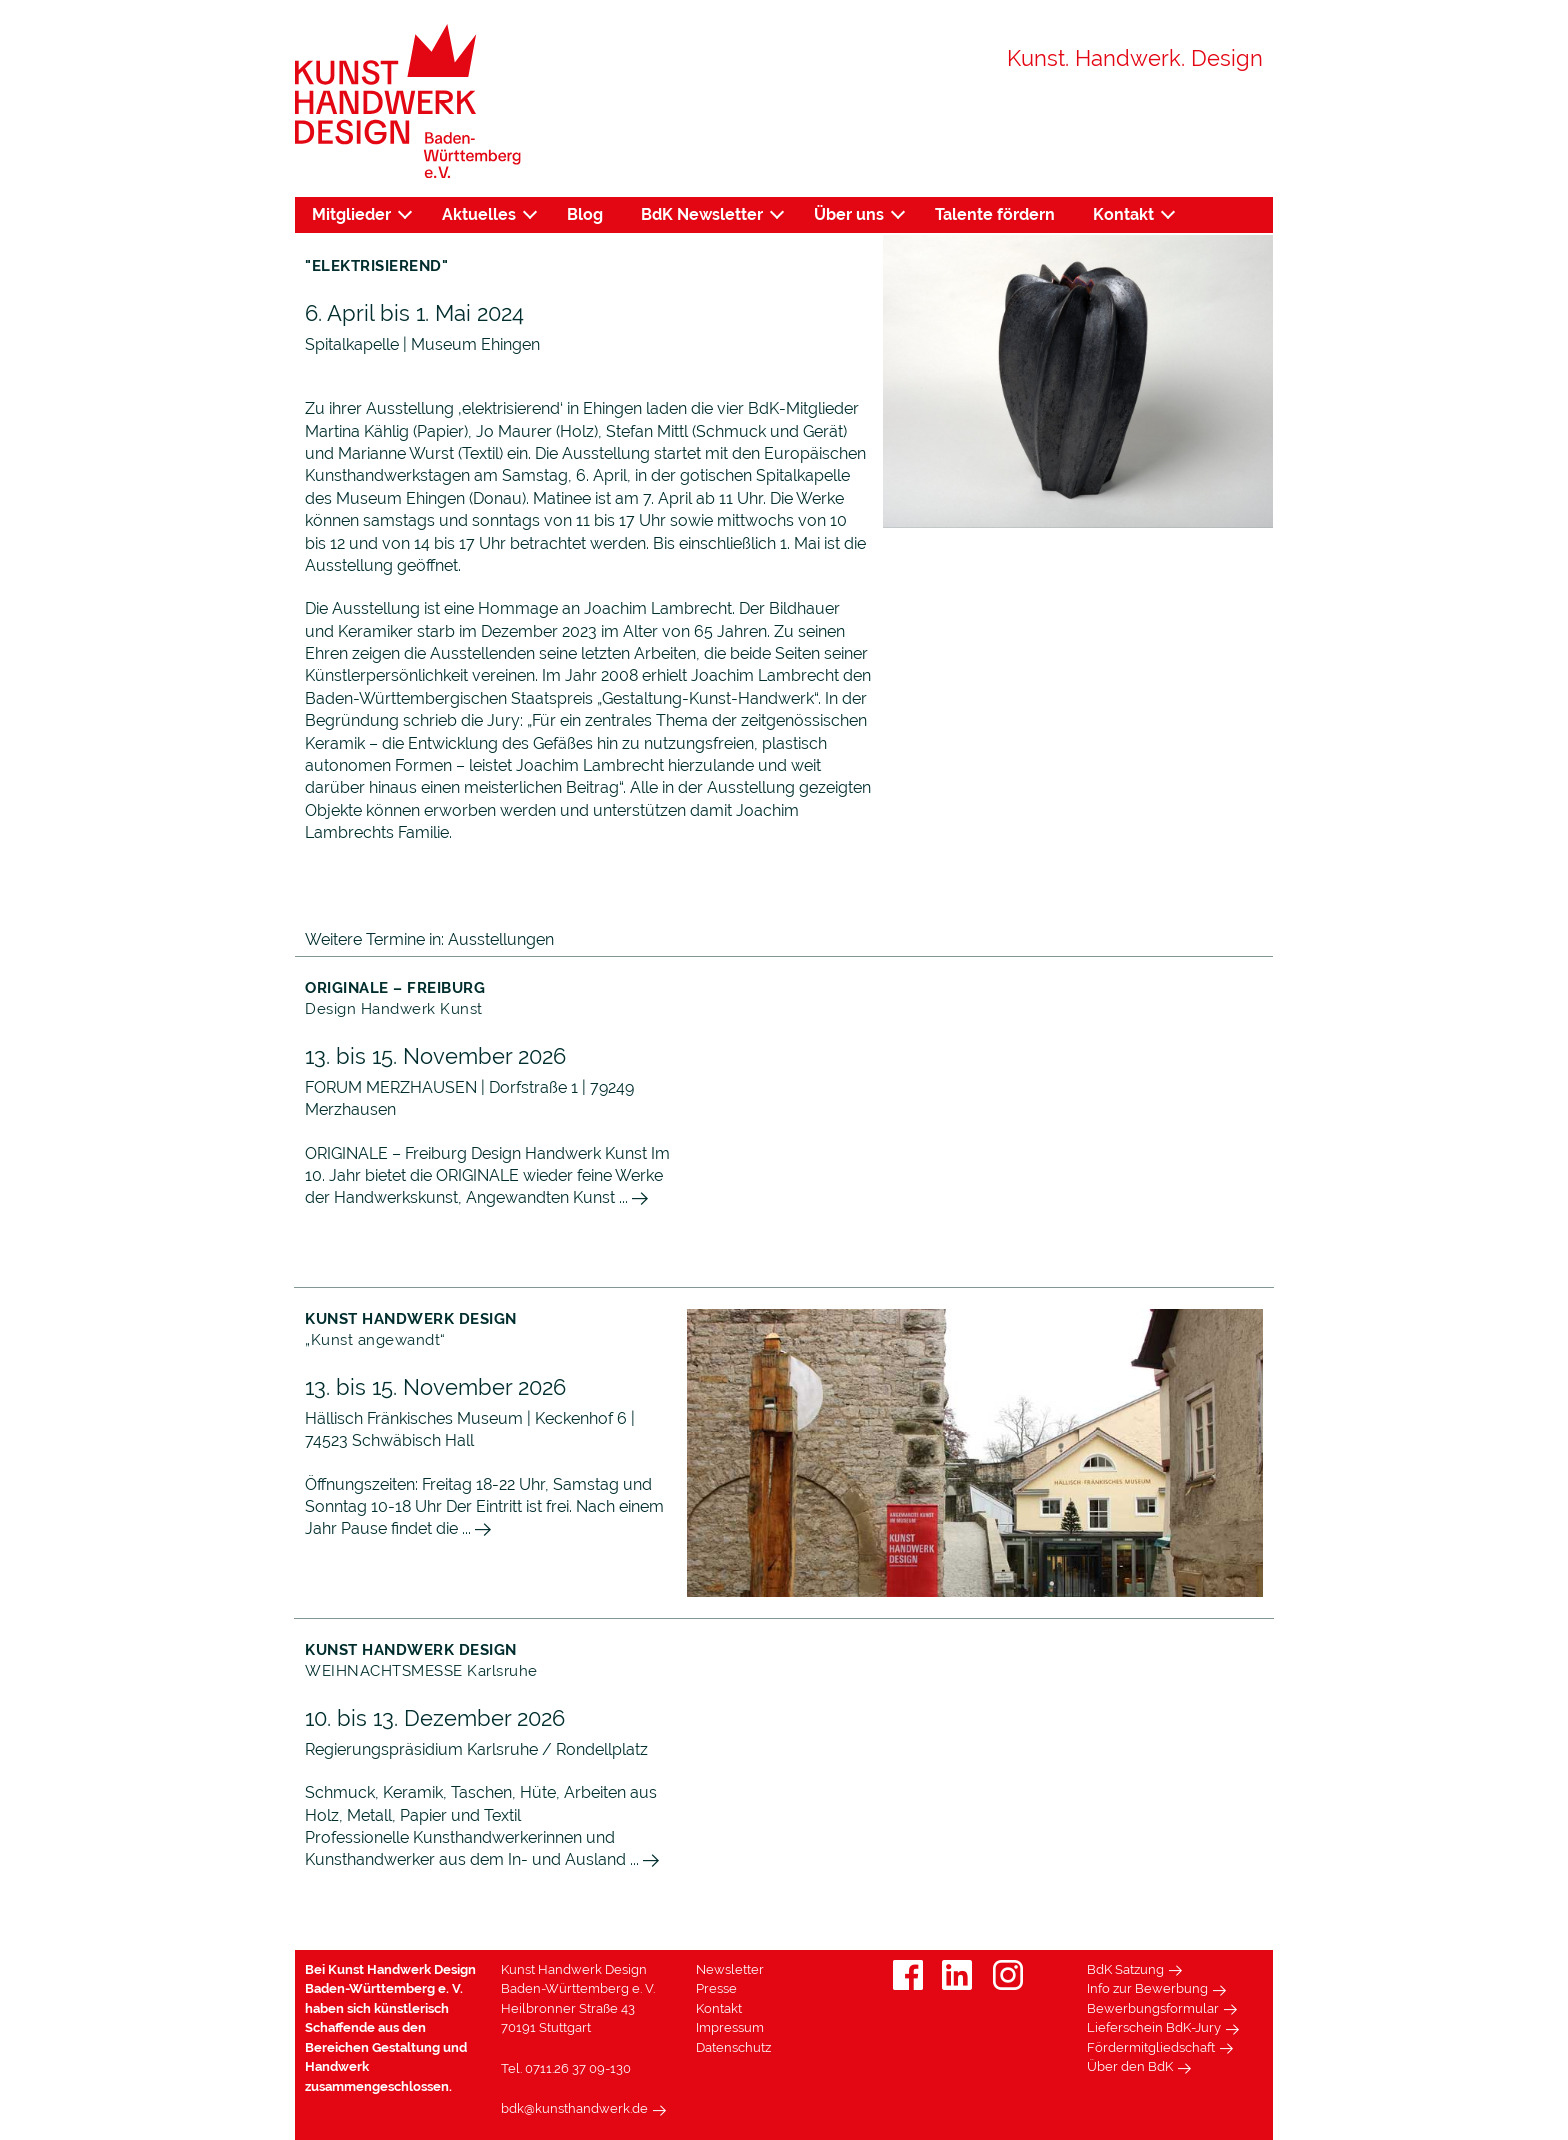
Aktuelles (479, 214)
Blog (585, 214)
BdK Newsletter (702, 214)
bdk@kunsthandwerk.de (574, 2108)
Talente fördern (995, 214)
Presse (716, 1988)
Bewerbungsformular (1153, 2008)
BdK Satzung (1125, 1969)
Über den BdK (1130, 2066)
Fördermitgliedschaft (1151, 2047)
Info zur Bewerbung (1147, 1988)
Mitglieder (351, 214)
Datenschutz (733, 2047)
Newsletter (730, 1969)
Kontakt (1123, 214)
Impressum (730, 2027)
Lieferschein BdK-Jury (1154, 2027)
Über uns (849, 214)
